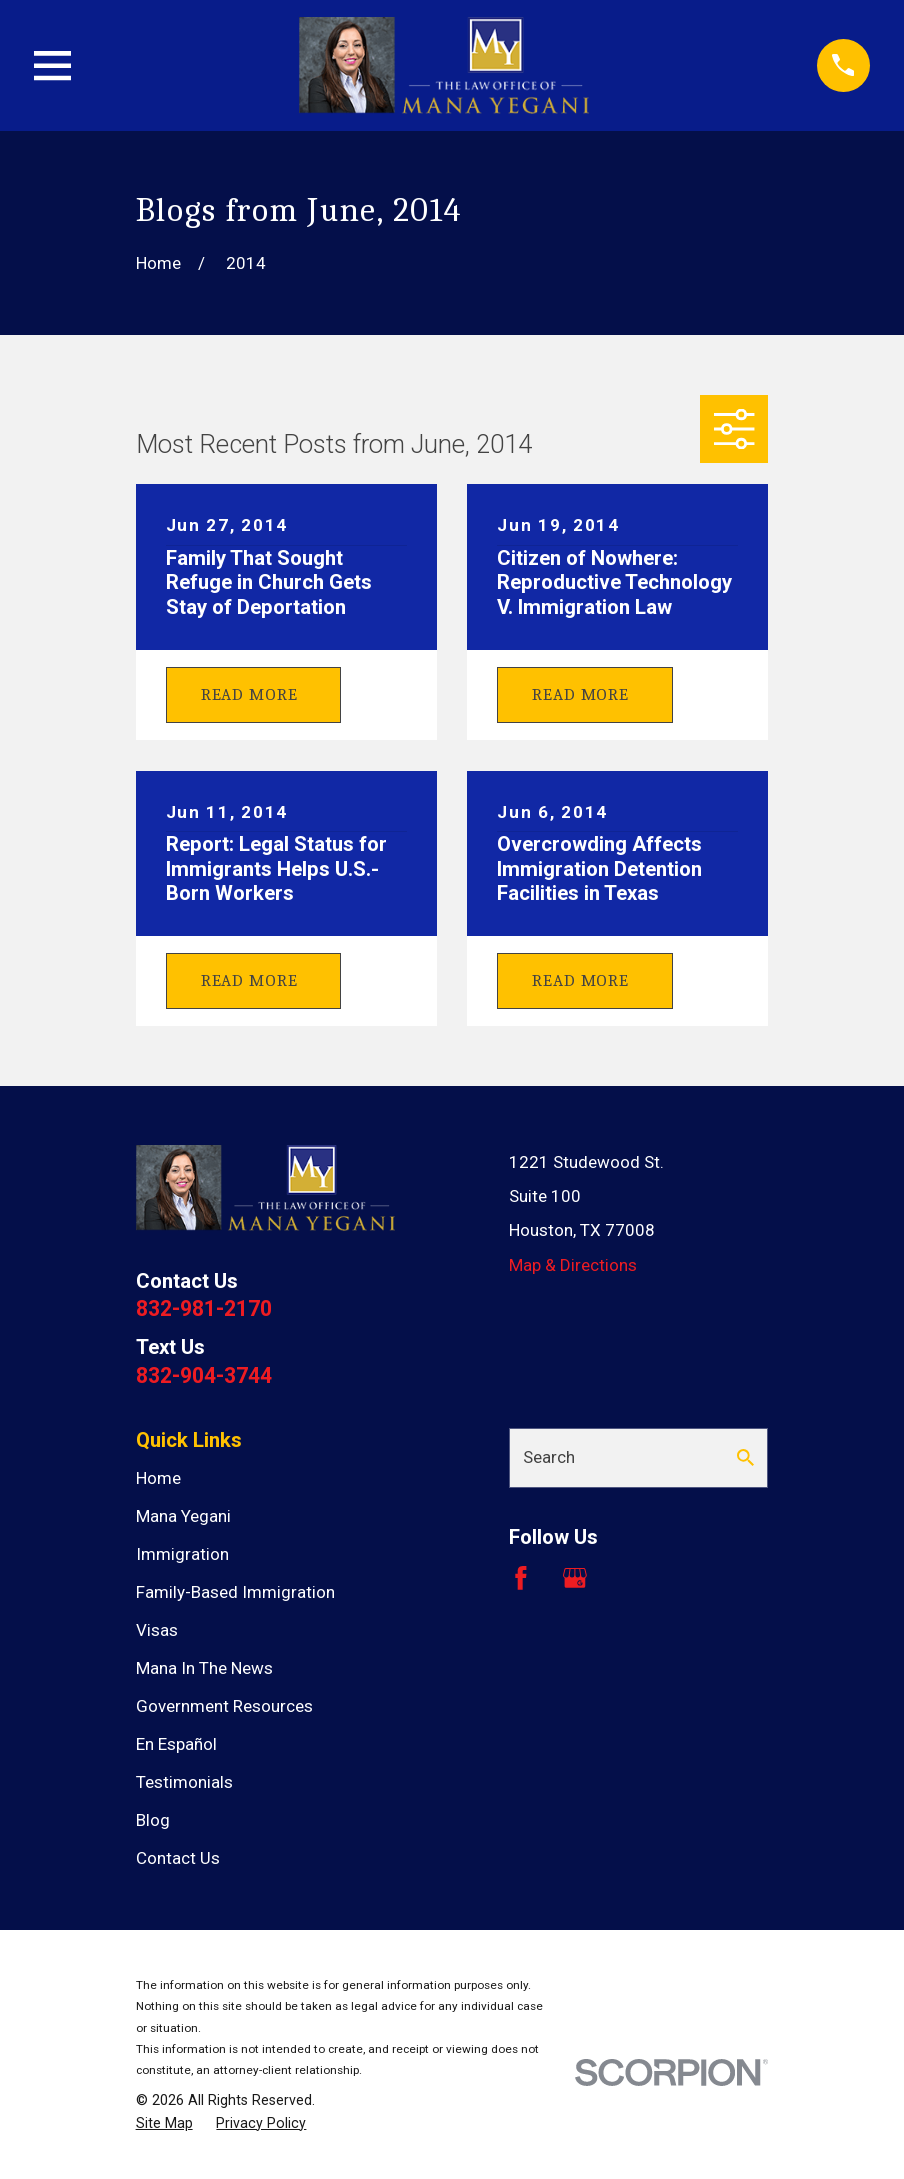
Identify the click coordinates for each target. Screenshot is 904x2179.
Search (549, 1457)
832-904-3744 (204, 1375)
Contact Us (178, 1858)
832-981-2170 (204, 1308)
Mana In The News (204, 1668)
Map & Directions (573, 1265)
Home (158, 1478)
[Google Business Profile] (575, 1578)
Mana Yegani (183, 1516)
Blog (153, 1820)
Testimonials (184, 1782)
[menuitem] (164, 2124)
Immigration (182, 1554)
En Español (176, 1744)
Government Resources (224, 1706)
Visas (157, 1630)
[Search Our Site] (745, 1457)
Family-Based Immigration (235, 1592)
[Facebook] (521, 1578)
